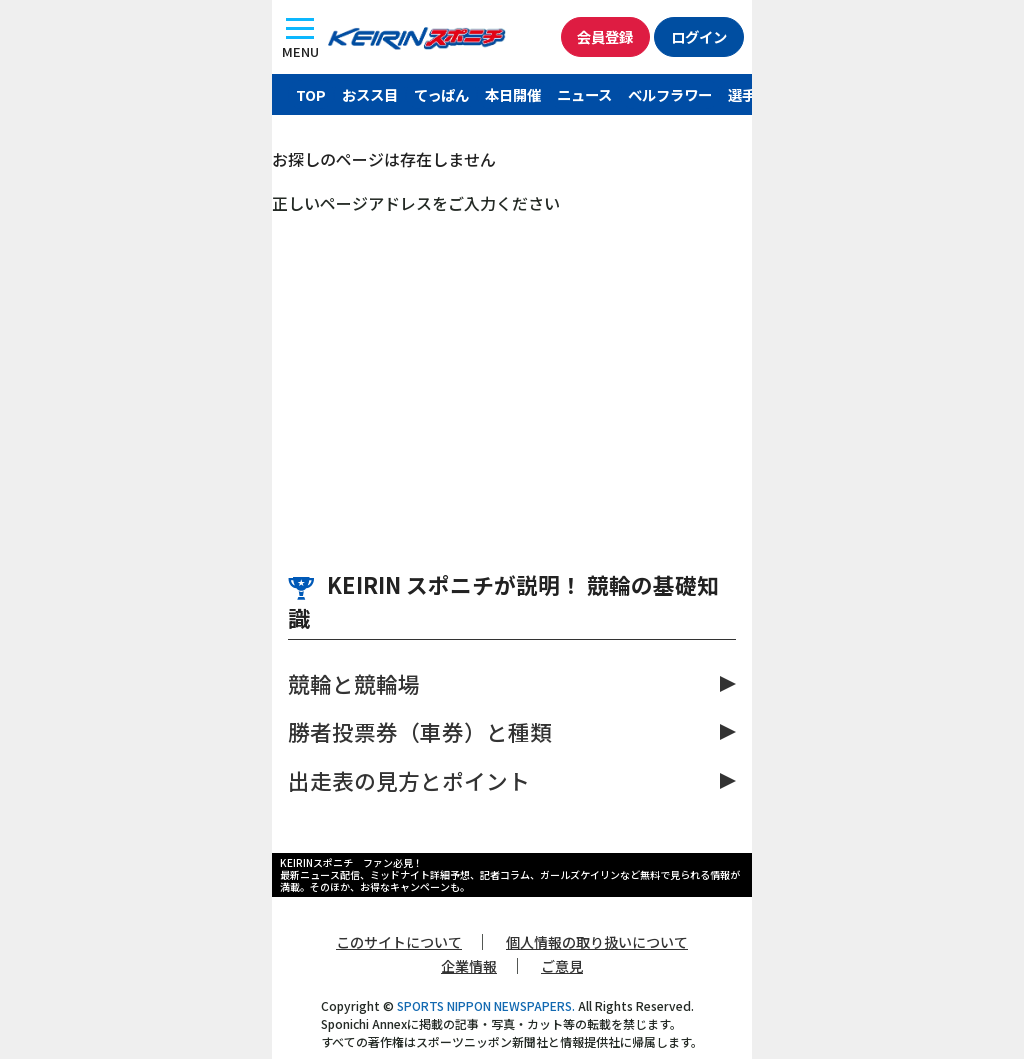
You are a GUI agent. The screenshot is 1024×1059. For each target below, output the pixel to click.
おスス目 (370, 94)
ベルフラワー (670, 94)
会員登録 (605, 36)
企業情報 (469, 966)
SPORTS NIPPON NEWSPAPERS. (486, 1005)
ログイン (699, 36)
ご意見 (562, 966)
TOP (311, 94)
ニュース (584, 94)
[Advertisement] (512, 365)
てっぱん (441, 94)
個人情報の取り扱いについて (597, 942)
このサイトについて (399, 942)
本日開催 (513, 94)
